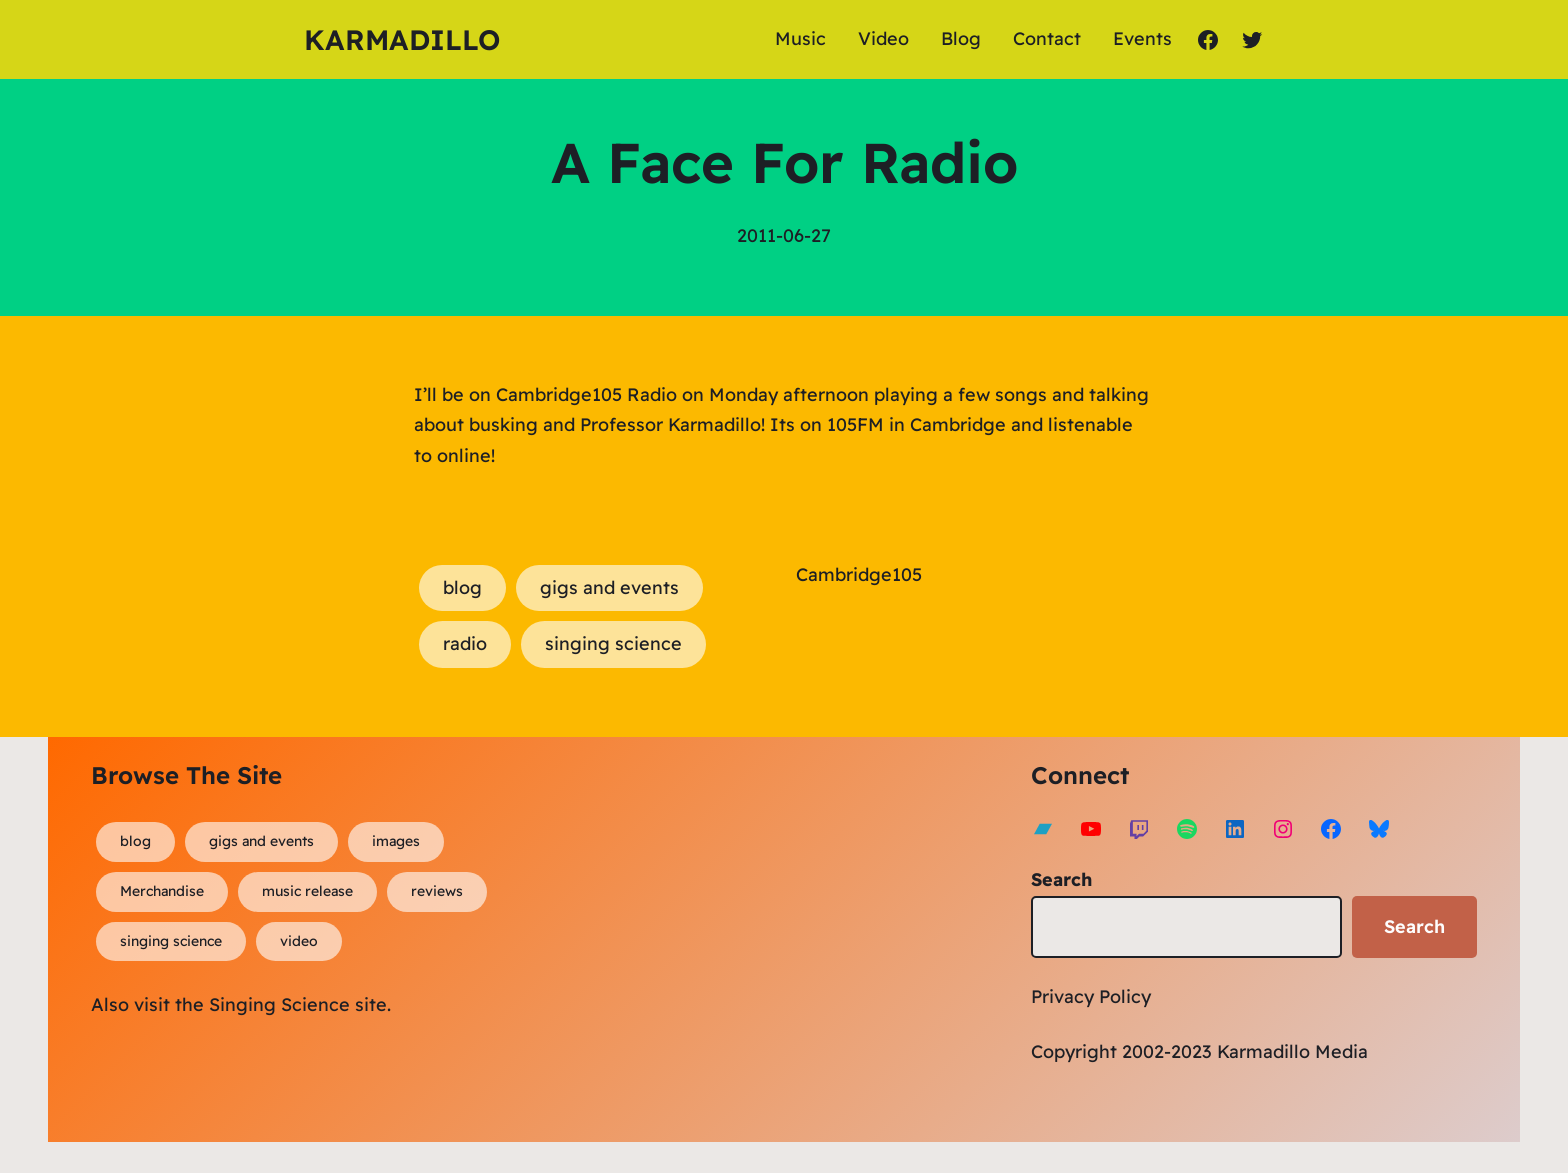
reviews (437, 891)
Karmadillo (402, 39)
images (396, 841)
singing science (613, 643)
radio (465, 643)
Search (1061, 879)
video (299, 941)
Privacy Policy (1091, 996)
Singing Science (279, 1004)
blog (462, 587)
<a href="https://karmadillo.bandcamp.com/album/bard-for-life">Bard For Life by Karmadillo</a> (736, 934)
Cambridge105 (859, 574)
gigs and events (609, 587)
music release (307, 891)
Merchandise (162, 891)
